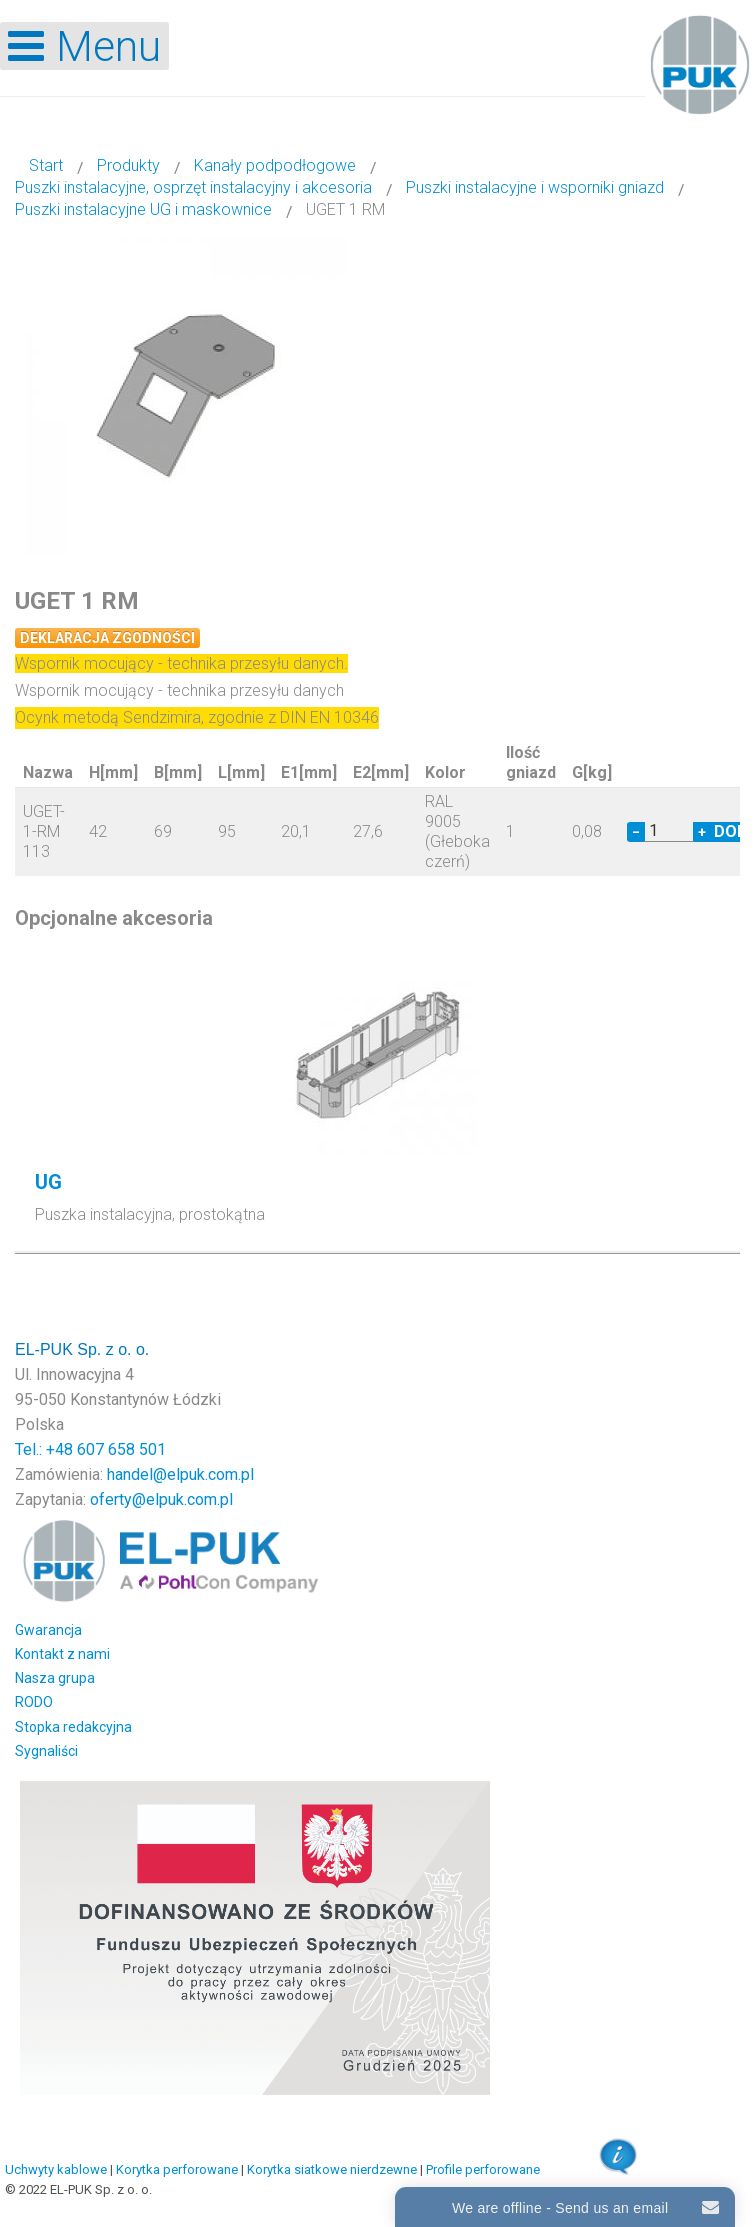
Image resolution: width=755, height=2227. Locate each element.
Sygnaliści (46, 1751)
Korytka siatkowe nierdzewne (332, 2169)
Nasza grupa (55, 1678)
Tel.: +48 (46, 1449)
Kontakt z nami (62, 1654)
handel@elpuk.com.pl (180, 1474)
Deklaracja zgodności (107, 638)
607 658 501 (121, 1449)
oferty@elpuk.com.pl (161, 1499)
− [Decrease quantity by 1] (636, 832)
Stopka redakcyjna (73, 1727)
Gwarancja (48, 1630)
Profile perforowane (483, 2169)
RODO (34, 1702)
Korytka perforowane (177, 2169)
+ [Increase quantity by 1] (702, 832)
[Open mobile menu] (84, 46)
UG (48, 1182)
